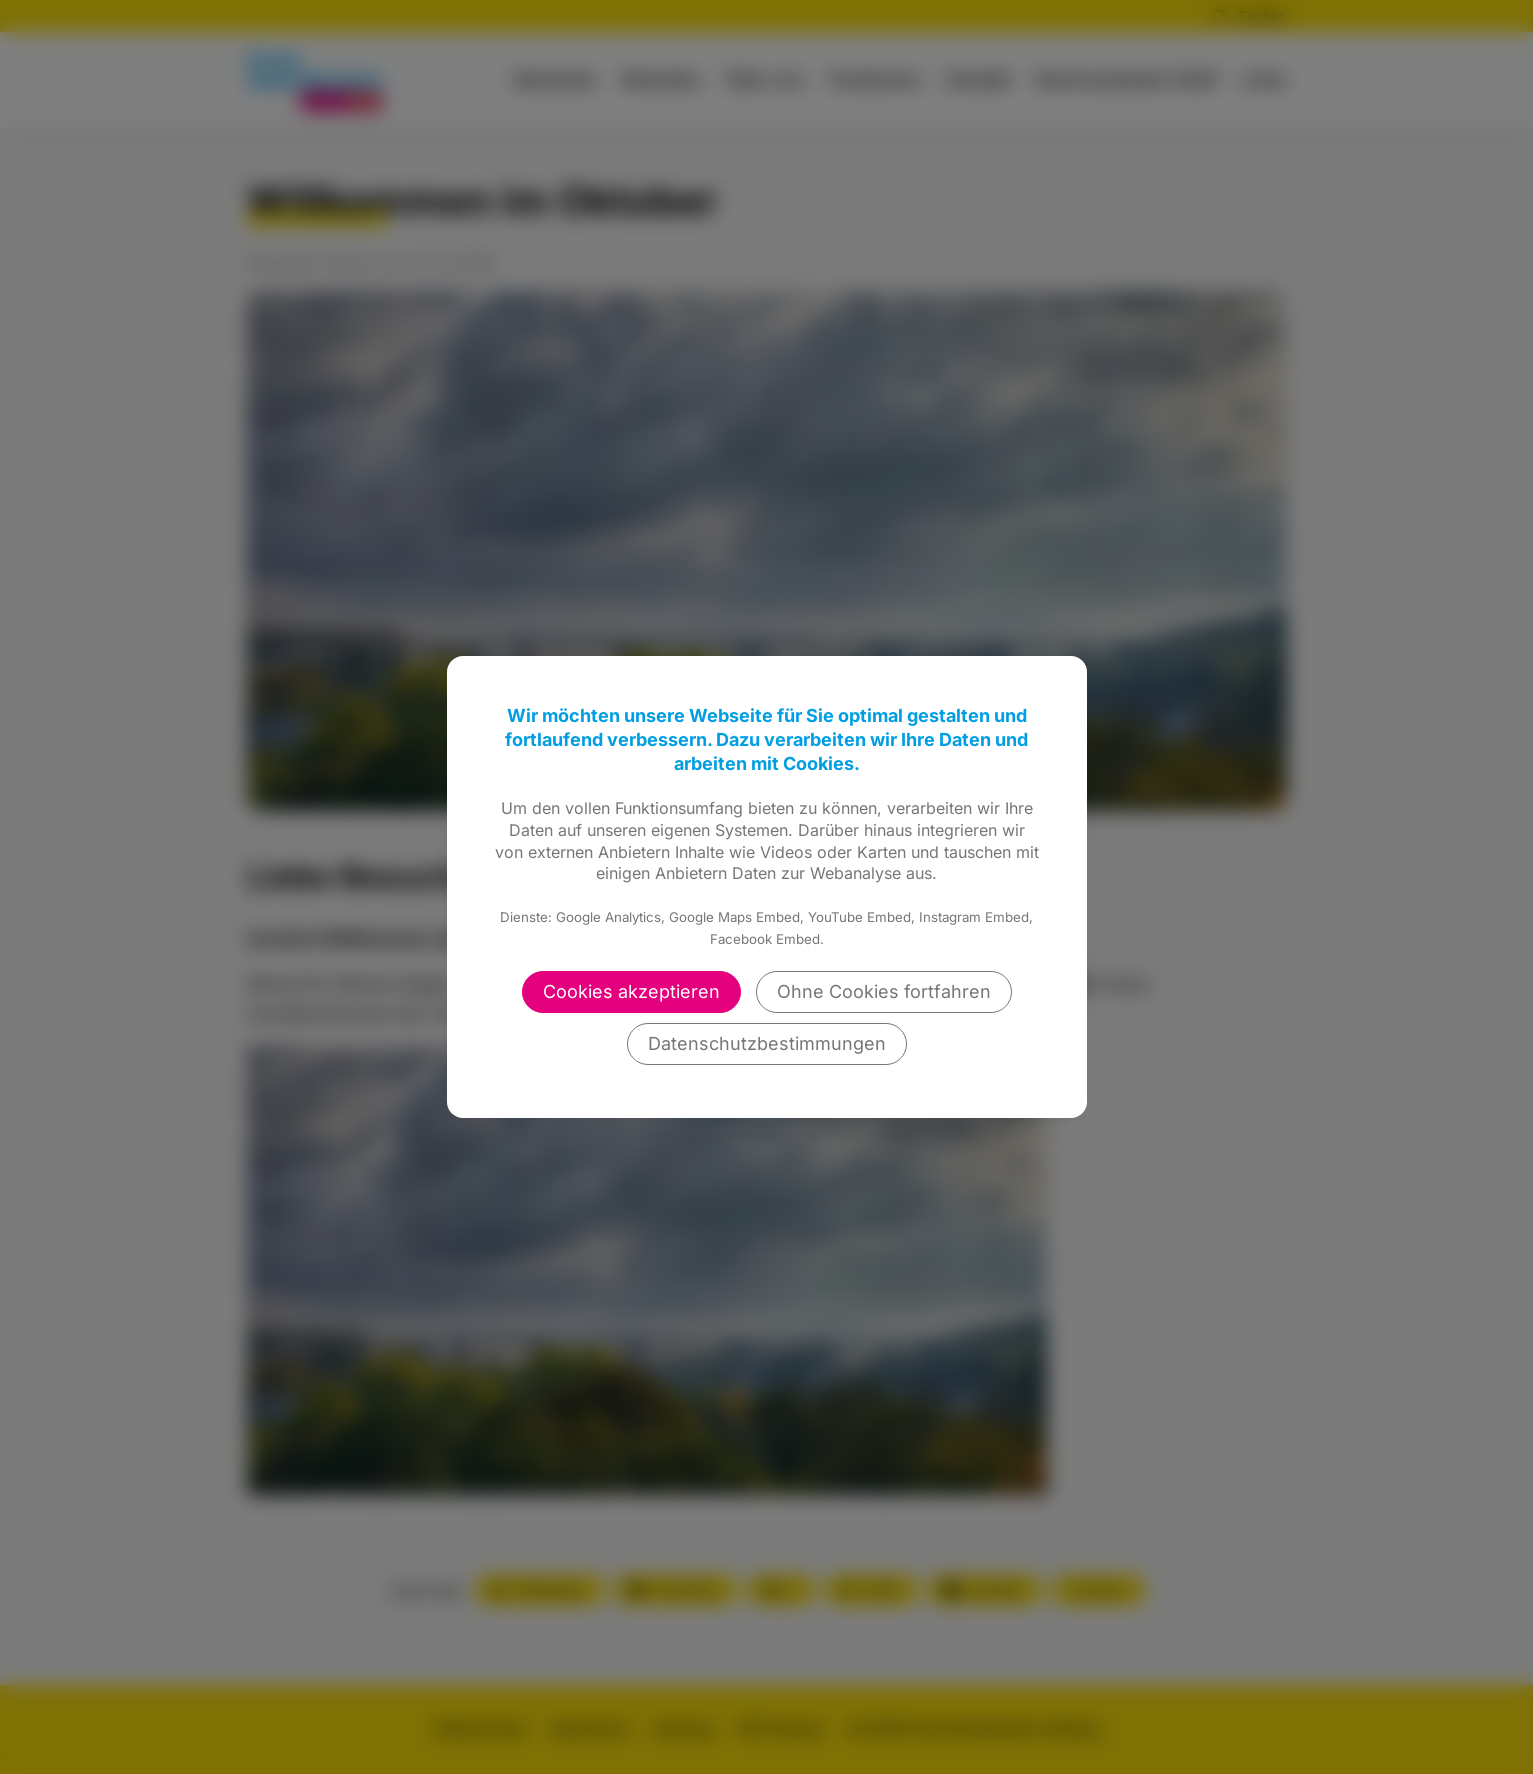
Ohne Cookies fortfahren (884, 991)
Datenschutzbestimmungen (767, 1043)
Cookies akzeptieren (631, 991)
